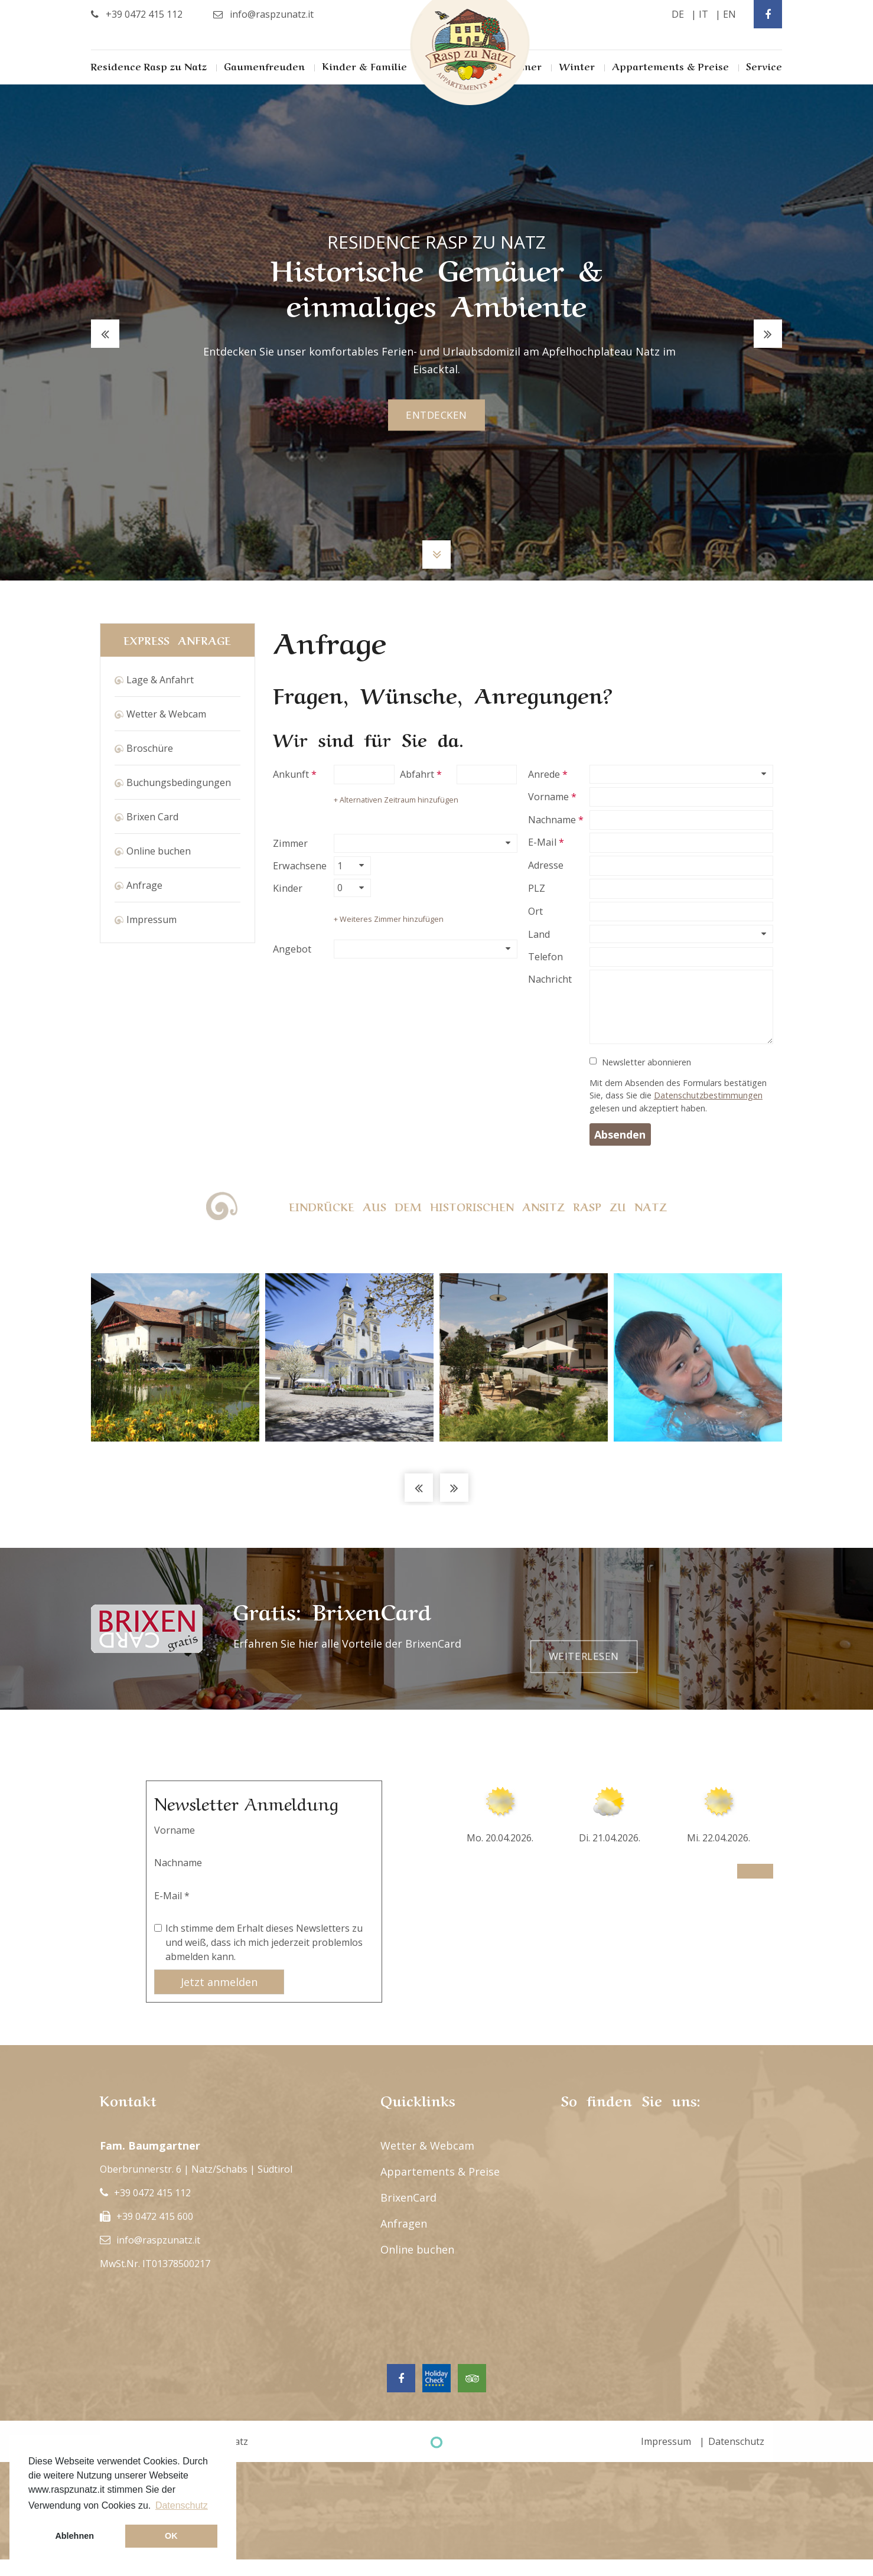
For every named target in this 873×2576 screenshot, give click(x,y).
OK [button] (171, 2536)
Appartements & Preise (670, 65)
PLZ (536, 888)
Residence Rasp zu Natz (149, 65)
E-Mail (542, 842)
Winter (577, 65)
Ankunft (291, 774)
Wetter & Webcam (166, 713)
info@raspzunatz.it (158, 2239)
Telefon (545, 956)
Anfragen (403, 2223)
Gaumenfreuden (264, 65)
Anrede (544, 774)
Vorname (548, 796)
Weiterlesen (713, 1629)
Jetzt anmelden (219, 1982)
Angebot (292, 949)
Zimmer (290, 843)
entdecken (436, 415)
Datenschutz (736, 2441)
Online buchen (158, 850)
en (729, 14)
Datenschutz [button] (181, 2505)
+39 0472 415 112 (152, 2192)
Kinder (287, 888)
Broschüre (149, 748)
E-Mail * (172, 1895)
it (703, 14)
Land (539, 934)
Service (764, 65)
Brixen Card (152, 816)
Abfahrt (417, 774)
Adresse (545, 865)
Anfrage (144, 885)
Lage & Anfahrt (160, 679)
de (678, 14)
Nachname (552, 819)
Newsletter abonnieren (646, 1062)
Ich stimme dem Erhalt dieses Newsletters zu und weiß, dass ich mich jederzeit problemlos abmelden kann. (264, 1942)
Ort (535, 911)
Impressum (151, 919)
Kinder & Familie (364, 65)
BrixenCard (408, 2197)
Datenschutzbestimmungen (708, 1095)
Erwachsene (300, 865)
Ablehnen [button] (74, 2536)
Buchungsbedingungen (178, 782)
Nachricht (550, 979)
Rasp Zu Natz (470, 52)
